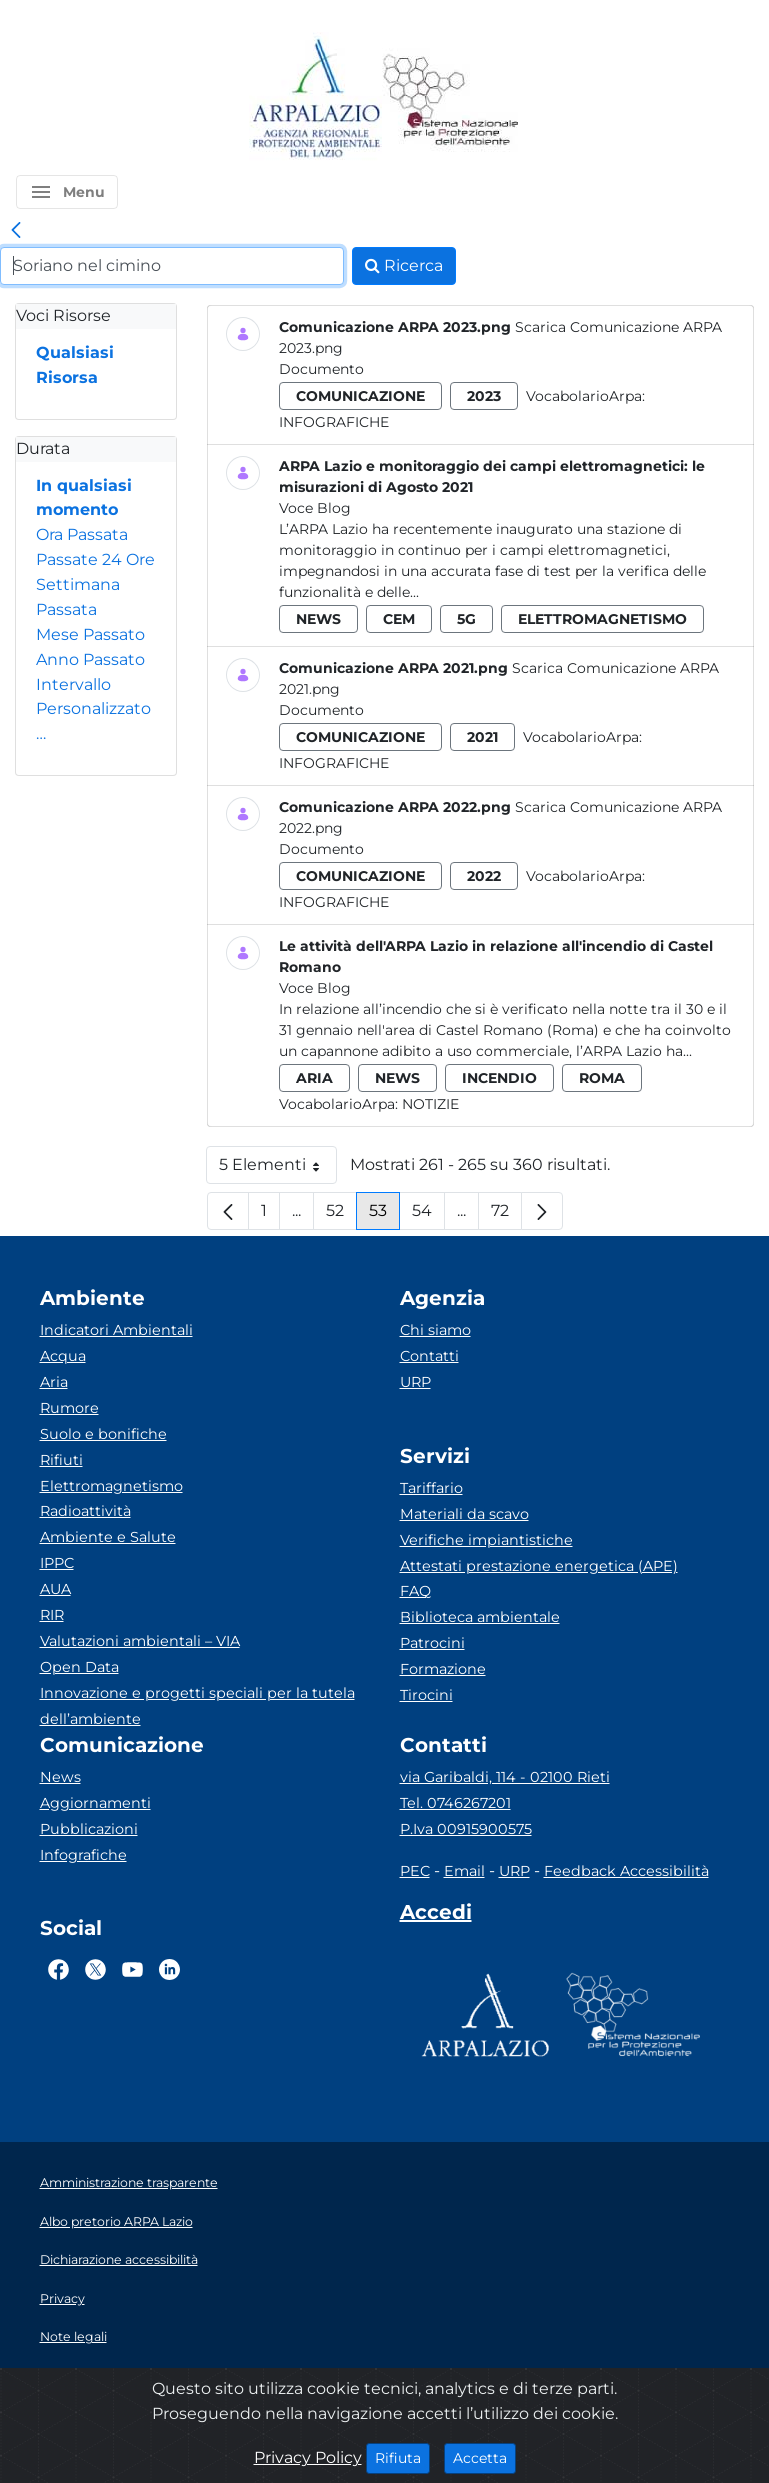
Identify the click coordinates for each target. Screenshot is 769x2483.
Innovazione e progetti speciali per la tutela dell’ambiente (197, 1706)
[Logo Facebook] (58, 1969)
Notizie (430, 1104)
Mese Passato (90, 634)
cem (399, 619)
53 (384, 1215)
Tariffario (431, 1488)
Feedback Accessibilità (626, 1871)
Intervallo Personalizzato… (93, 709)
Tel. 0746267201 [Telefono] (455, 1803)
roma (602, 1078)
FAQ (415, 1591)
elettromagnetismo (602, 619)
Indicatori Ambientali (116, 1330)
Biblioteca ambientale (480, 1617)
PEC (415, 1871)
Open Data (79, 1667)
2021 (482, 737)
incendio (499, 1078)
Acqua (63, 1356)
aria (314, 1078)
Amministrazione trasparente (129, 2182)
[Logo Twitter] (95, 1969)
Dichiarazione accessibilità (119, 2259)
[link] (16, 231)
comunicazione (360, 396)
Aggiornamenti (95, 1803)
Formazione (443, 1669)
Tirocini (426, 1695)
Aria (54, 1382)
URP (415, 1382)
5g (466, 619)
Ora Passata (82, 534)
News (60, 1777)
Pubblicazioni (89, 1829)
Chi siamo (435, 1330)
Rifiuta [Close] (402, 2457)
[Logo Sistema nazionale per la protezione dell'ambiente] (451, 99)
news (318, 619)
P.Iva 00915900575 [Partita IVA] (466, 1829)
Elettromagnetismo (111, 1486)
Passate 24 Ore (95, 559)
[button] (67, 192)
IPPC (57, 1563)
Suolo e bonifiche (103, 1434)
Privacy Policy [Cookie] (308, 2457)
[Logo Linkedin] (169, 1969)
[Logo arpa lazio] (315, 99)
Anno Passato (90, 659)
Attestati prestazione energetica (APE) (539, 1566)
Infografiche (334, 422)
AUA (55, 1589)
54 (428, 1215)
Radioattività (85, 1511)
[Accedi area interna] (436, 1916)
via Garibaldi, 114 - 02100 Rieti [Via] (505, 1777)
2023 (484, 396)
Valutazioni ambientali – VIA (140, 1641)
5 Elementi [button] (278, 1169)
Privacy (62, 2298)
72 (506, 1215)
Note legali (73, 2336)
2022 (484, 876)
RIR (52, 1615)
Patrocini (432, 1643)
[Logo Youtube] (132, 1969)
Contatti (429, 1356)
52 (341, 1215)
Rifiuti (61, 1460)
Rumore (69, 1408)
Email (464, 1871)
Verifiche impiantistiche (486, 1540)
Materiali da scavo (464, 1514)
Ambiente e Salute (108, 1537)
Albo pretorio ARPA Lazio (116, 2221)
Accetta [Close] (484, 2457)
